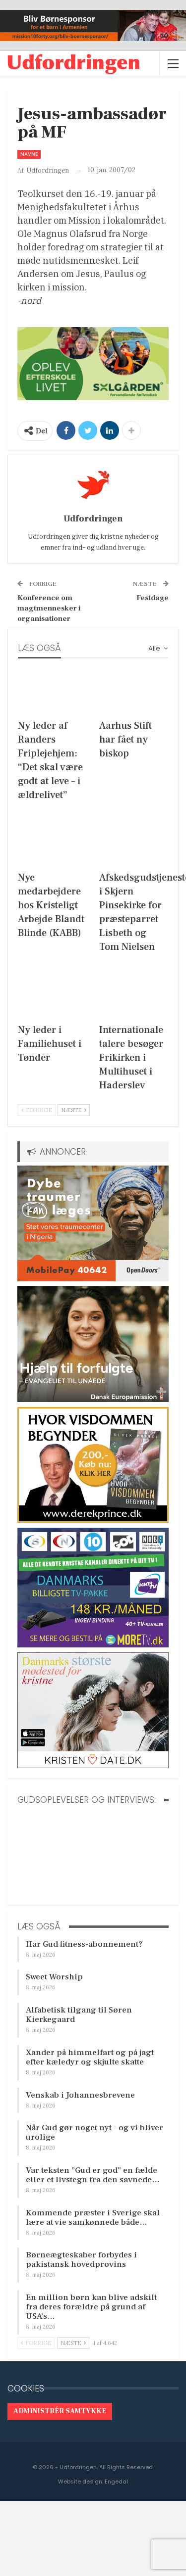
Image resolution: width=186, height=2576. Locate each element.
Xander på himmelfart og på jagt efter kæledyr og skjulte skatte (90, 2057)
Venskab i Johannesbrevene (80, 2095)
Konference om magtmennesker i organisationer (48, 608)
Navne (29, 154)
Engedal (116, 2481)
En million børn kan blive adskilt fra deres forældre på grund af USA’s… (91, 2307)
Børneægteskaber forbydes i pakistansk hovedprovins (81, 2259)
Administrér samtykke (59, 2411)
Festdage (152, 598)
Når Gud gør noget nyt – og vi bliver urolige (94, 2132)
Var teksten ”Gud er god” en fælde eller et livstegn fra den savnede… (93, 2175)
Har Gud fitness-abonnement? (84, 1944)
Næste (73, 1110)
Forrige (36, 1110)
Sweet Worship (54, 1976)
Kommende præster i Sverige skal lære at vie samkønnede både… (93, 2217)
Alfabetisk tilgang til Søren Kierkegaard (79, 2015)
